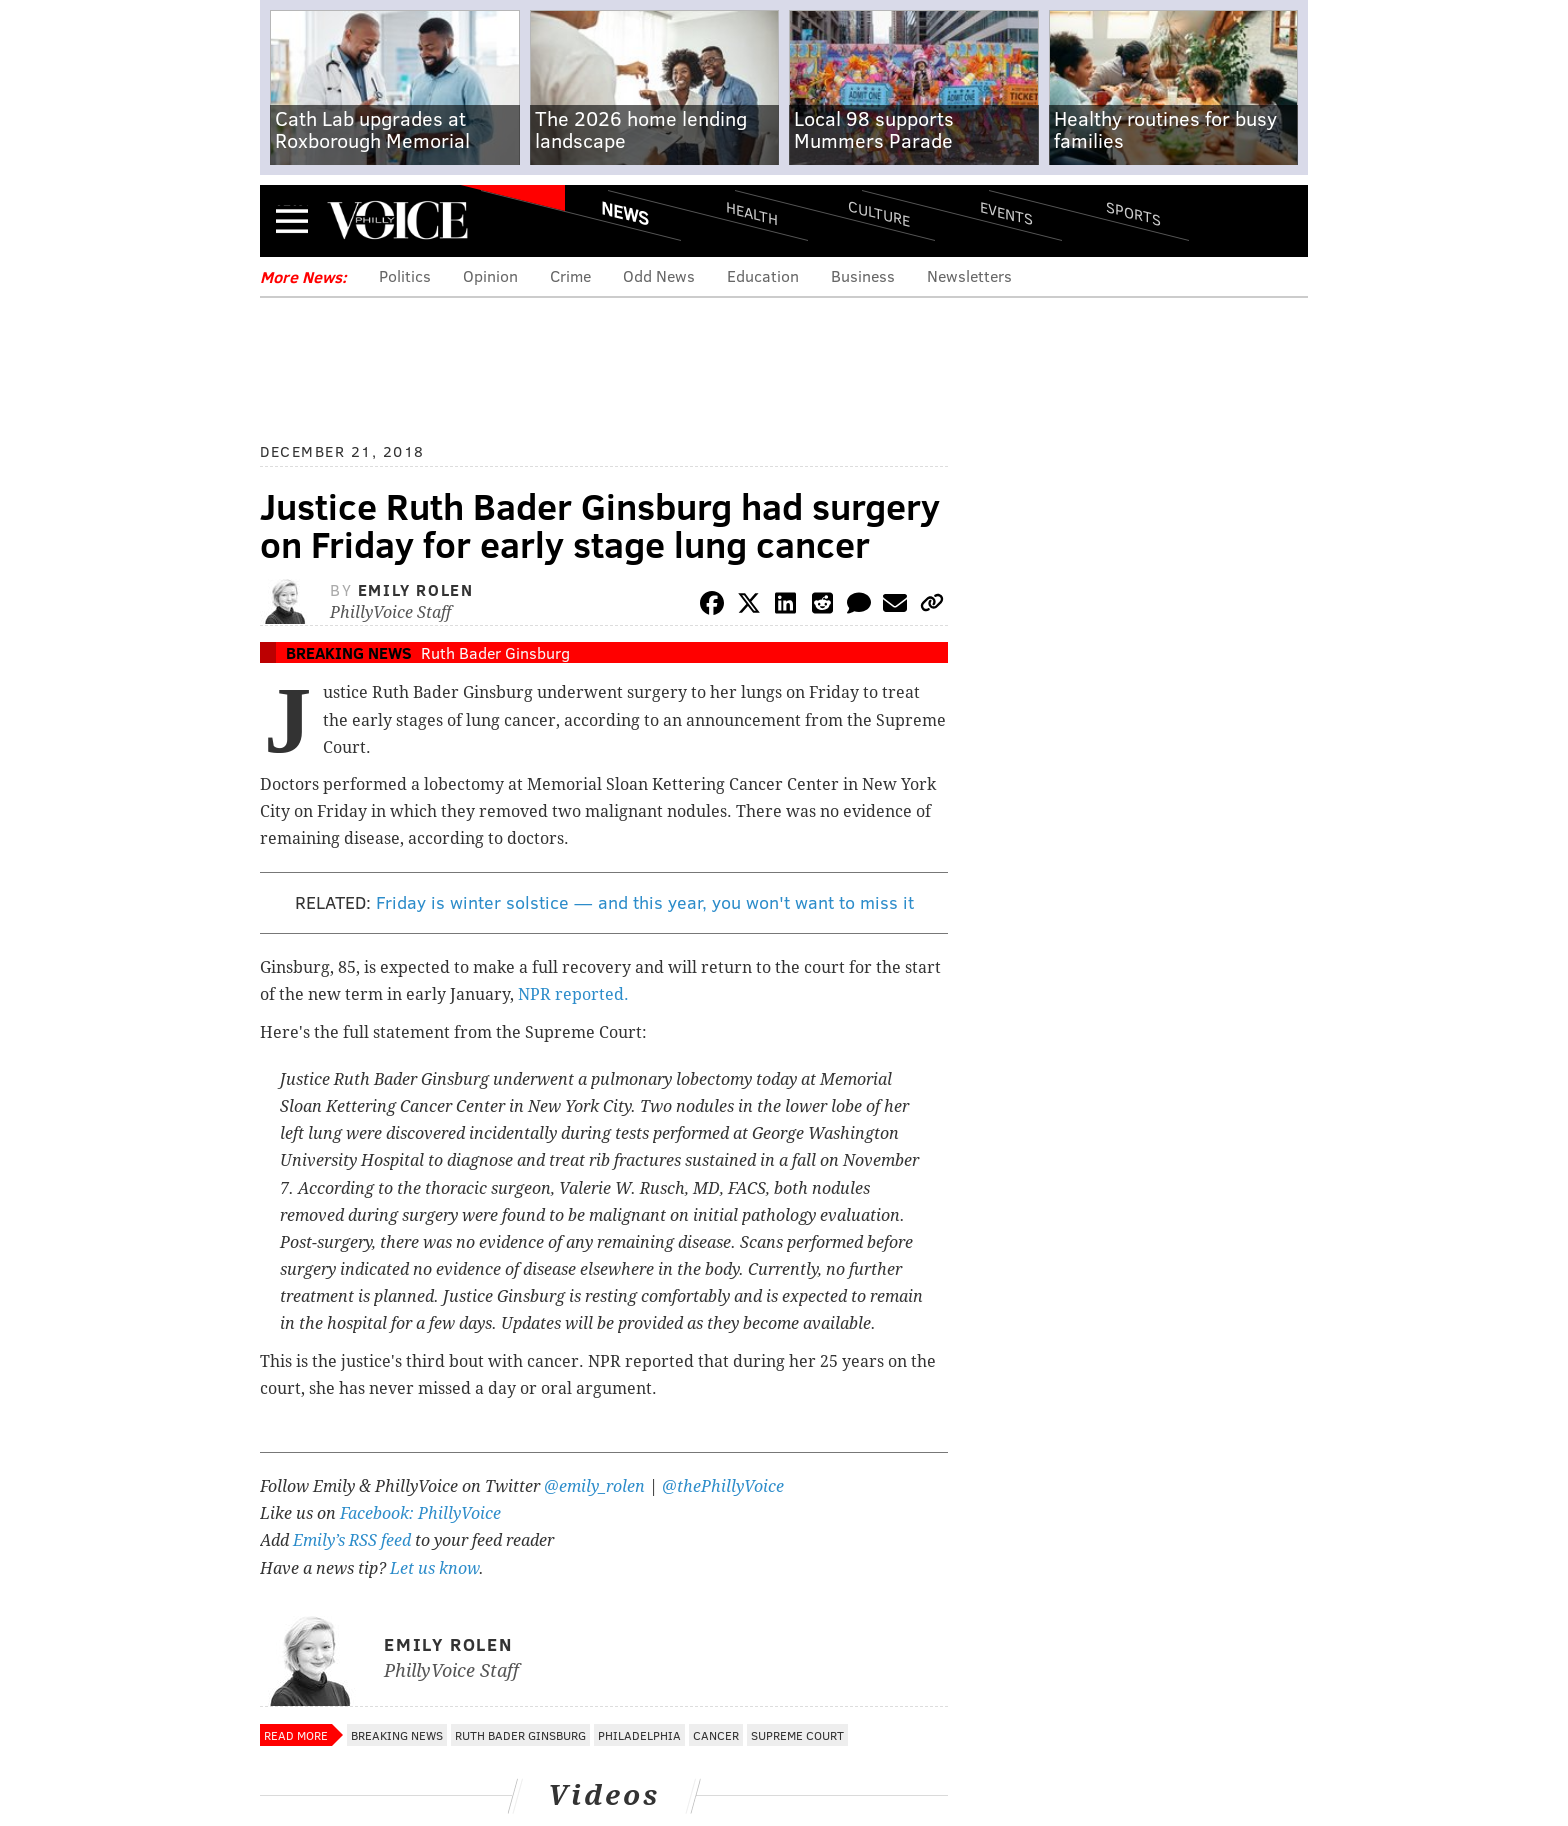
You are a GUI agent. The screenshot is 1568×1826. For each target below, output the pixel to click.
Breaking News (349, 652)
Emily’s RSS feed (352, 1540)
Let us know (434, 1568)
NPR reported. (575, 994)
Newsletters (969, 275)
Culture (879, 212)
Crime (570, 275)
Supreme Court (797, 1735)
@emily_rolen (594, 1486)
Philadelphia (639, 1735)
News (625, 213)
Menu (292, 220)
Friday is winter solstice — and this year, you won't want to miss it (645, 902)
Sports (1133, 213)
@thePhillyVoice (723, 1486)
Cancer (716, 1735)
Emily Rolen (416, 589)
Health (752, 212)
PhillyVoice (397, 220)
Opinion (490, 275)
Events (1006, 212)
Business (863, 275)
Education (763, 275)
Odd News (659, 275)
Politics (405, 275)
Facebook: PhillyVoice (420, 1513)
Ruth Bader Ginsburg (495, 652)
